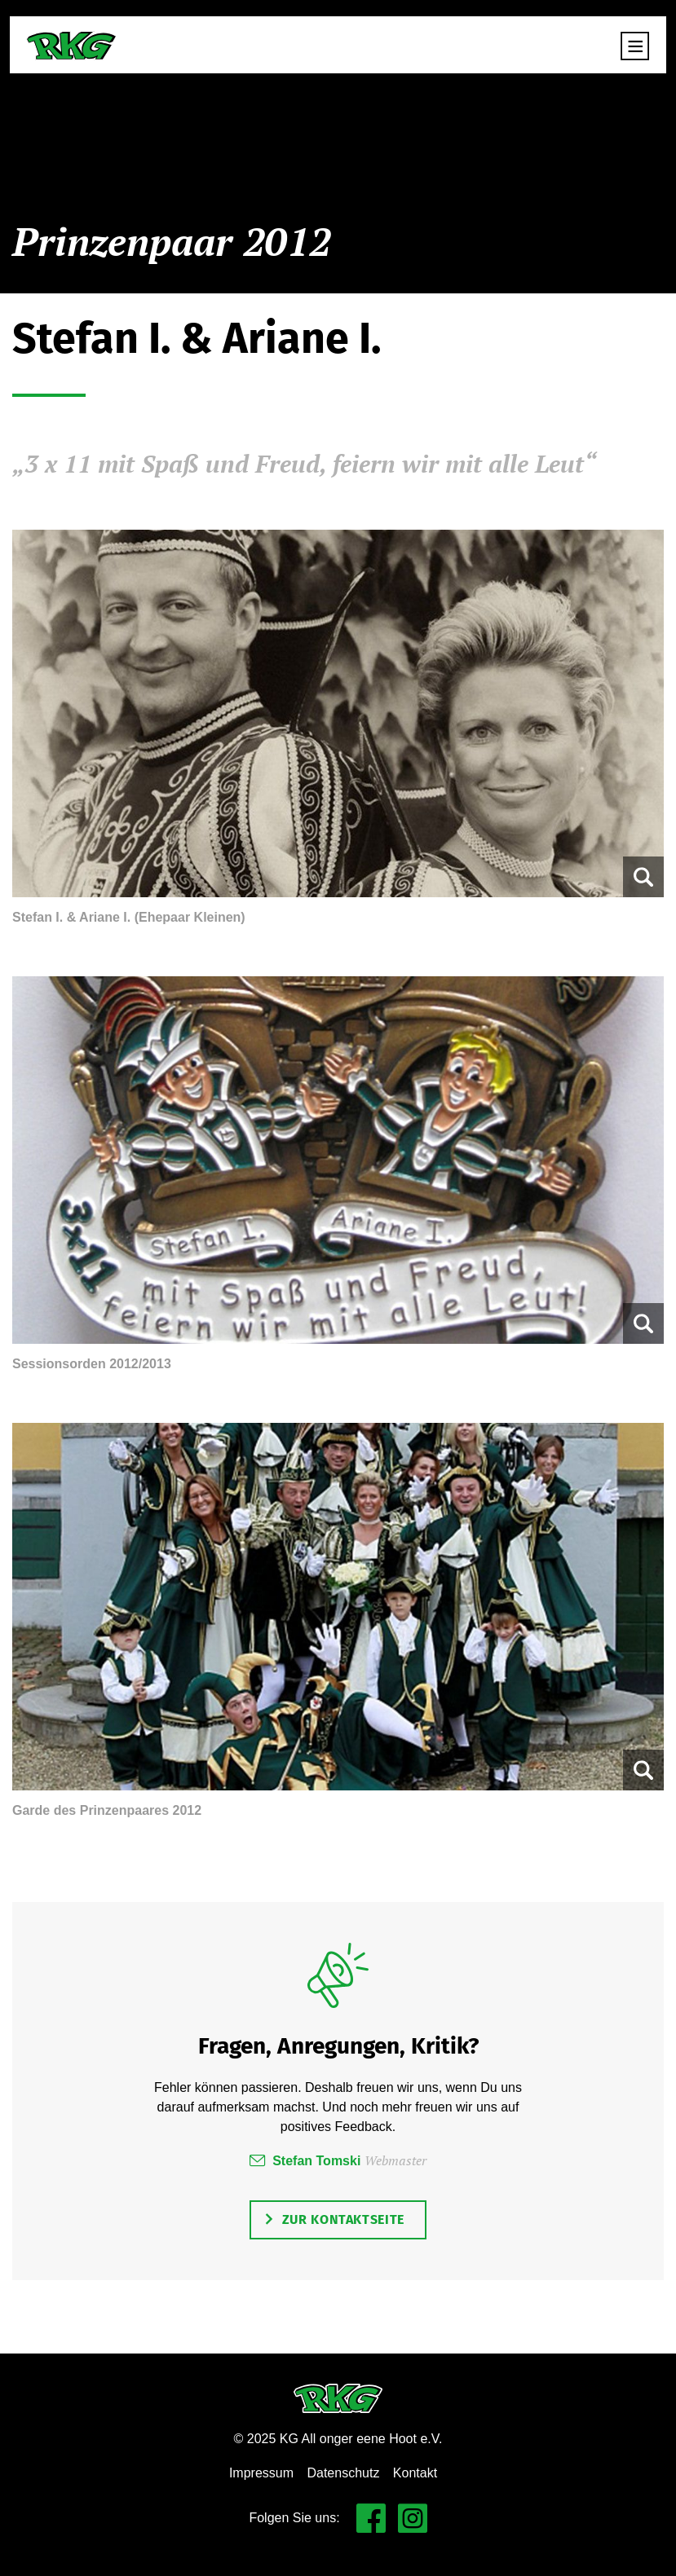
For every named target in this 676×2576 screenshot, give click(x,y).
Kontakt (415, 2473)
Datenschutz (343, 2473)
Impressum (261, 2473)
